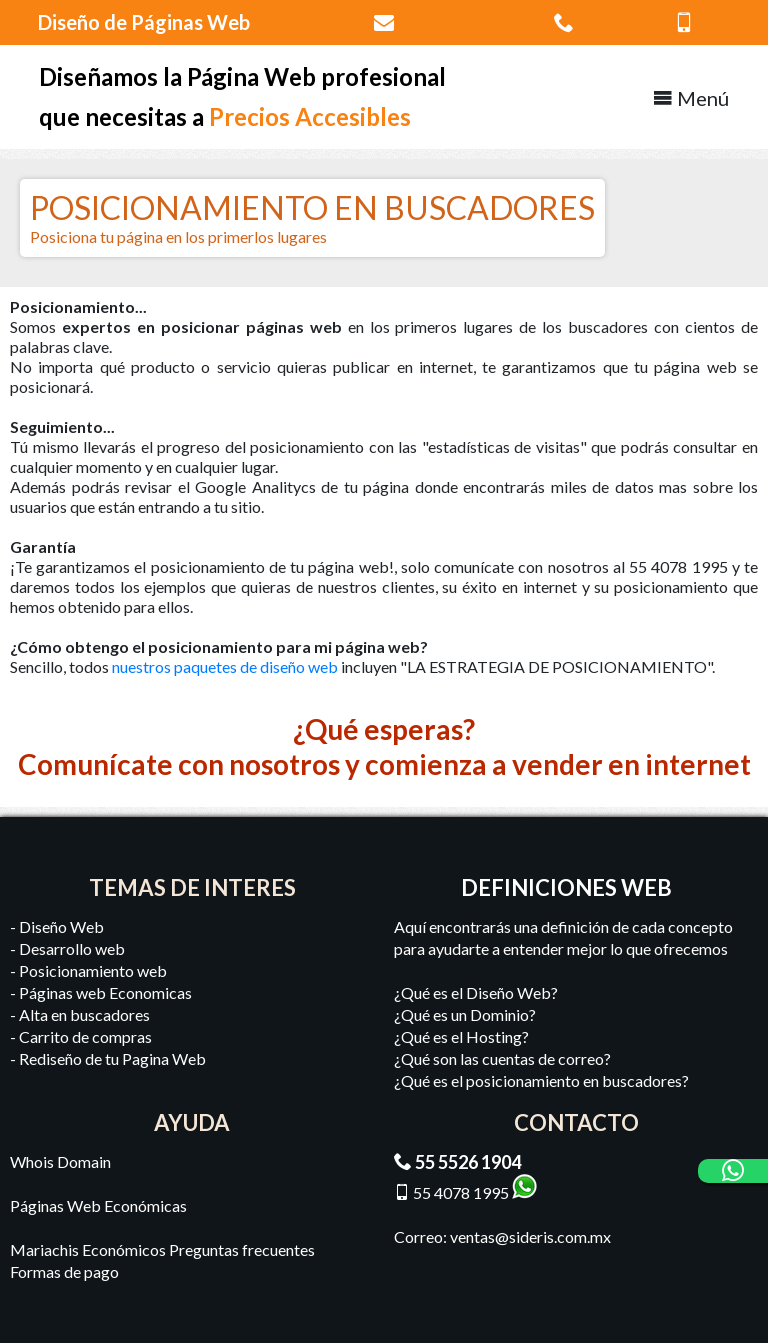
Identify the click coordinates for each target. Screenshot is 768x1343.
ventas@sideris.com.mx (530, 1236)
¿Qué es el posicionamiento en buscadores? (541, 1080)
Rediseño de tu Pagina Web (112, 1058)
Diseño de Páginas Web (144, 22)
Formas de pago (64, 1271)
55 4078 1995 (461, 1192)
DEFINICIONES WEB (566, 887)
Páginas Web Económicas (98, 1205)
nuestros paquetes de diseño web (225, 666)
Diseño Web (61, 926)
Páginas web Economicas (105, 992)
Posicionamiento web (93, 970)
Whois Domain (60, 1161)
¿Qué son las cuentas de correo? (502, 1058)
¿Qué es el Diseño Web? (476, 992)
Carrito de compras (85, 1036)
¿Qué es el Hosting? (461, 1036)
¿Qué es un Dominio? (465, 1014)
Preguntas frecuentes (242, 1249)
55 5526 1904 (468, 1162)
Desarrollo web (72, 948)
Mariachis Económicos (88, 1249)
